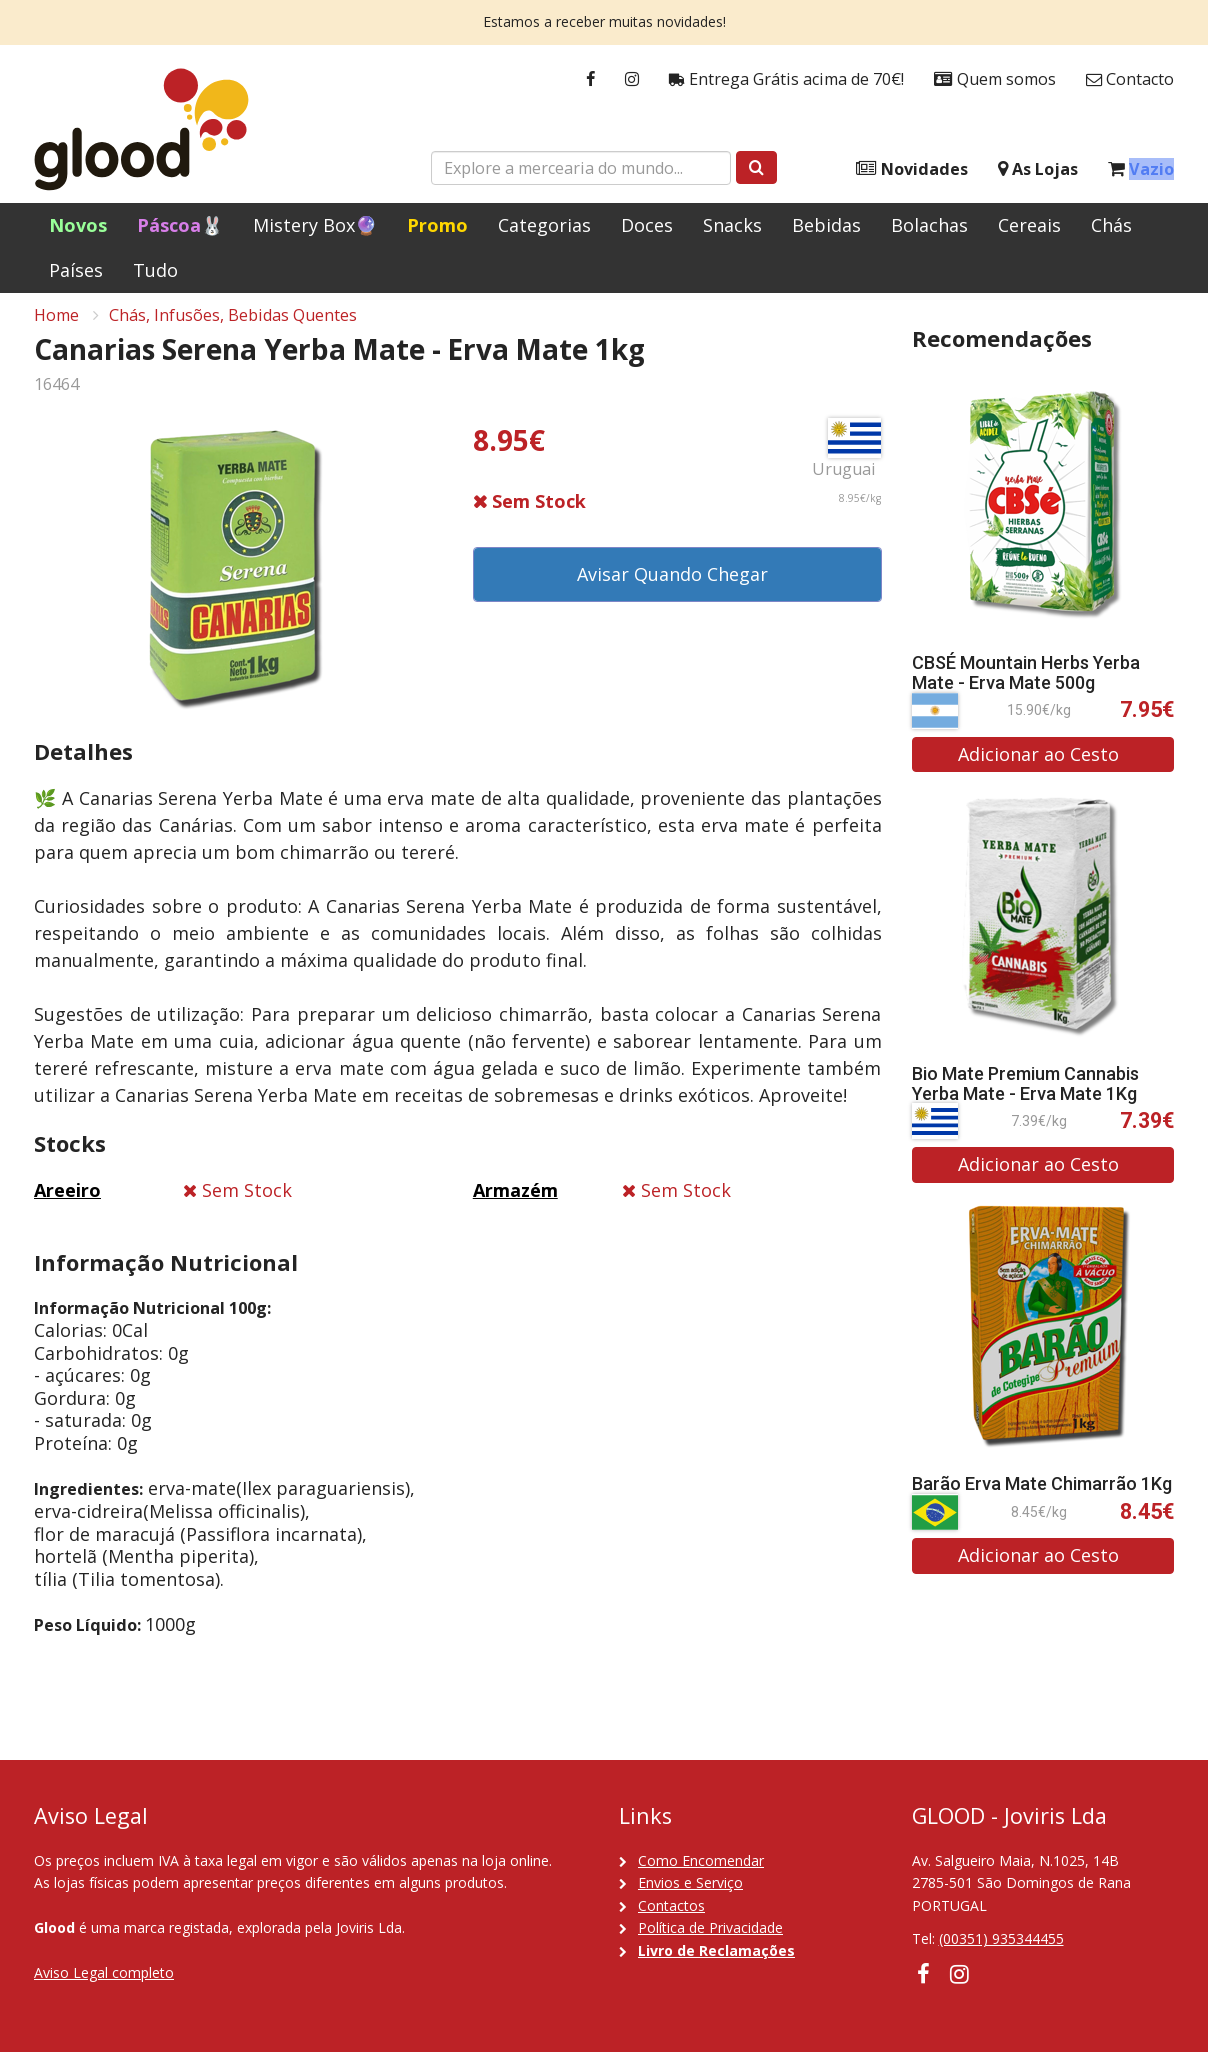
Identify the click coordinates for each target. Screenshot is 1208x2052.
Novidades (912, 169)
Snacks (732, 225)
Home (56, 326)
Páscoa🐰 (180, 225)
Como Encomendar (701, 1860)
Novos (78, 225)
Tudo (155, 270)
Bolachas (929, 225)
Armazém (515, 1201)
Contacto (1130, 79)
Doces (647, 225)
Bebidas (826, 225)
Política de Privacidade (710, 1927)
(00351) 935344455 (1001, 1938)
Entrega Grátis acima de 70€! (786, 79)
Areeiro (67, 1201)
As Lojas (1038, 169)
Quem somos (995, 79)
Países (76, 270)
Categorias (544, 225)
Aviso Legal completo (104, 1972)
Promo (437, 225)
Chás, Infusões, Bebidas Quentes (233, 326)
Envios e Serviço (690, 1882)
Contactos (671, 1905)
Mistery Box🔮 (315, 225)
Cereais (1029, 225)
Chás (1111, 225)
